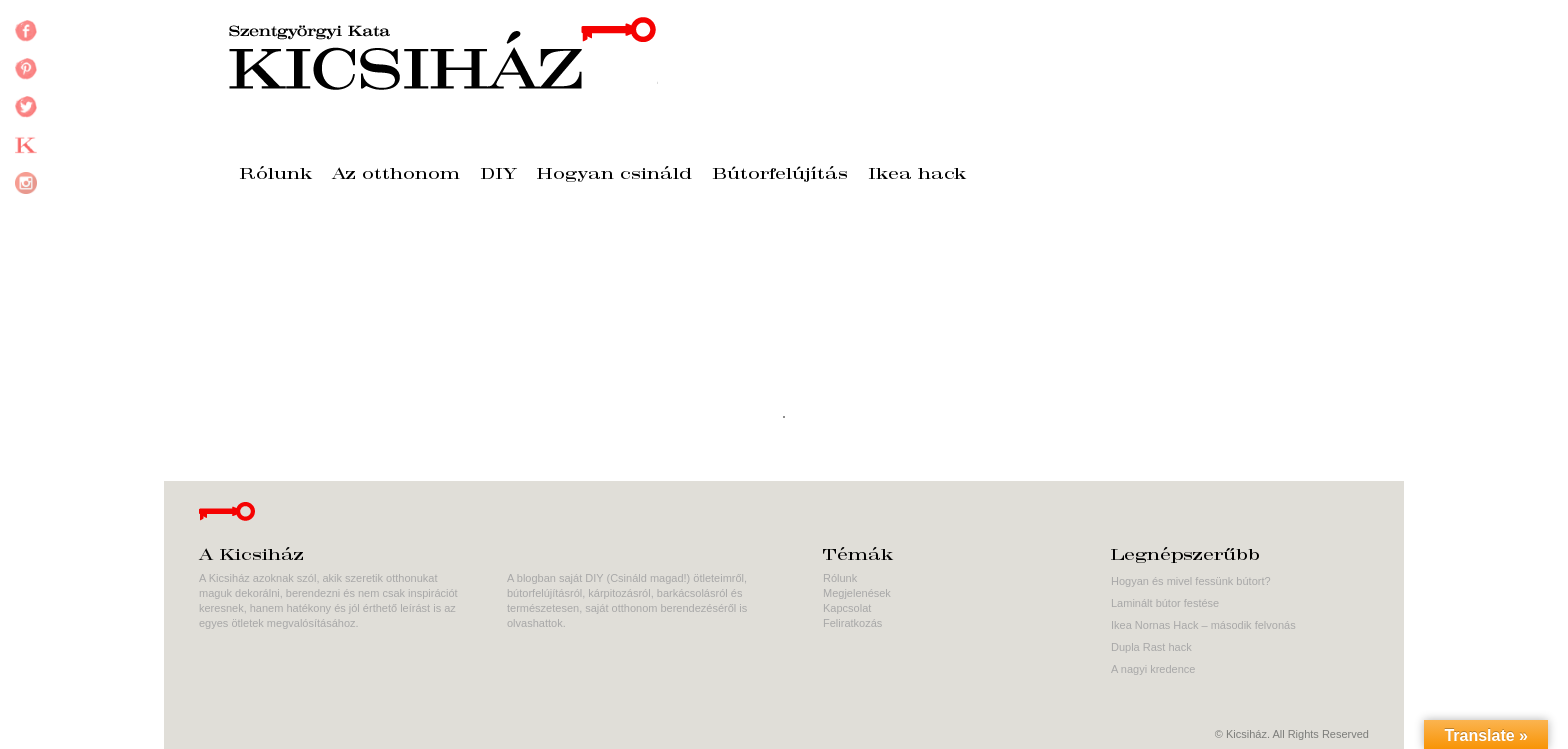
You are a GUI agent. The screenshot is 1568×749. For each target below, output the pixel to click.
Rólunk (275, 175)
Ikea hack (917, 175)
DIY (498, 175)
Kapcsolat (847, 608)
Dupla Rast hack (1151, 647)
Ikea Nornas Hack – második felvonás (1203, 625)
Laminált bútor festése (1165, 603)
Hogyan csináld (614, 175)
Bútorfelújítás (780, 175)
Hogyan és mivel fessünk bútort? (1191, 581)
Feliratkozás (852, 623)
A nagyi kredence (1153, 669)
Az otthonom (396, 175)
